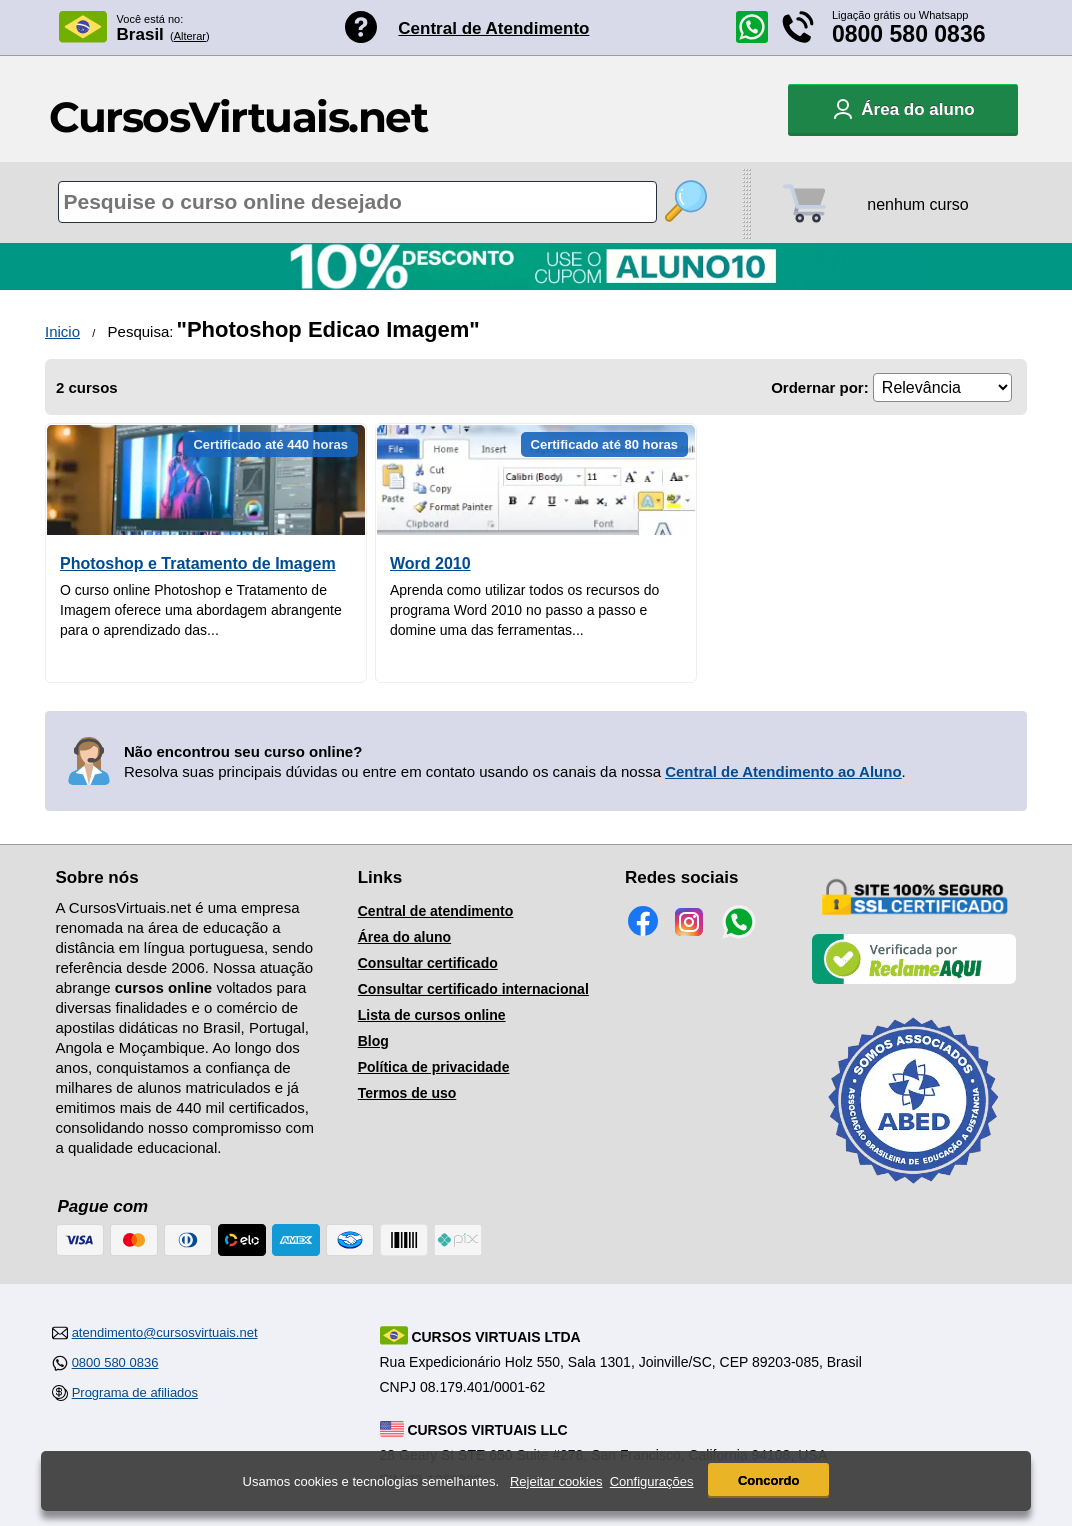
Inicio (62, 331)
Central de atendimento (436, 911)
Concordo (768, 1482)
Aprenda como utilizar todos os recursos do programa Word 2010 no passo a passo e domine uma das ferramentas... (524, 610)
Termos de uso (407, 1093)
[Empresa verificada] (914, 980)
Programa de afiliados (135, 1392)
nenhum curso (917, 204)
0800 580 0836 (909, 34)
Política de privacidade (434, 1067)
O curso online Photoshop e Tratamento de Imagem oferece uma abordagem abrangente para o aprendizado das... (201, 610)
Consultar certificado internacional (473, 989)
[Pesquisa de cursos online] (357, 202)
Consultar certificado (428, 963)
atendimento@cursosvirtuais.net (165, 1332)
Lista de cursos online (432, 1015)
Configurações (652, 1483)
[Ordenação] (942, 387)
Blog (373, 1041)
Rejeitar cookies (556, 1483)
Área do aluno (404, 937)
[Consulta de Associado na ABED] (914, 1192)
